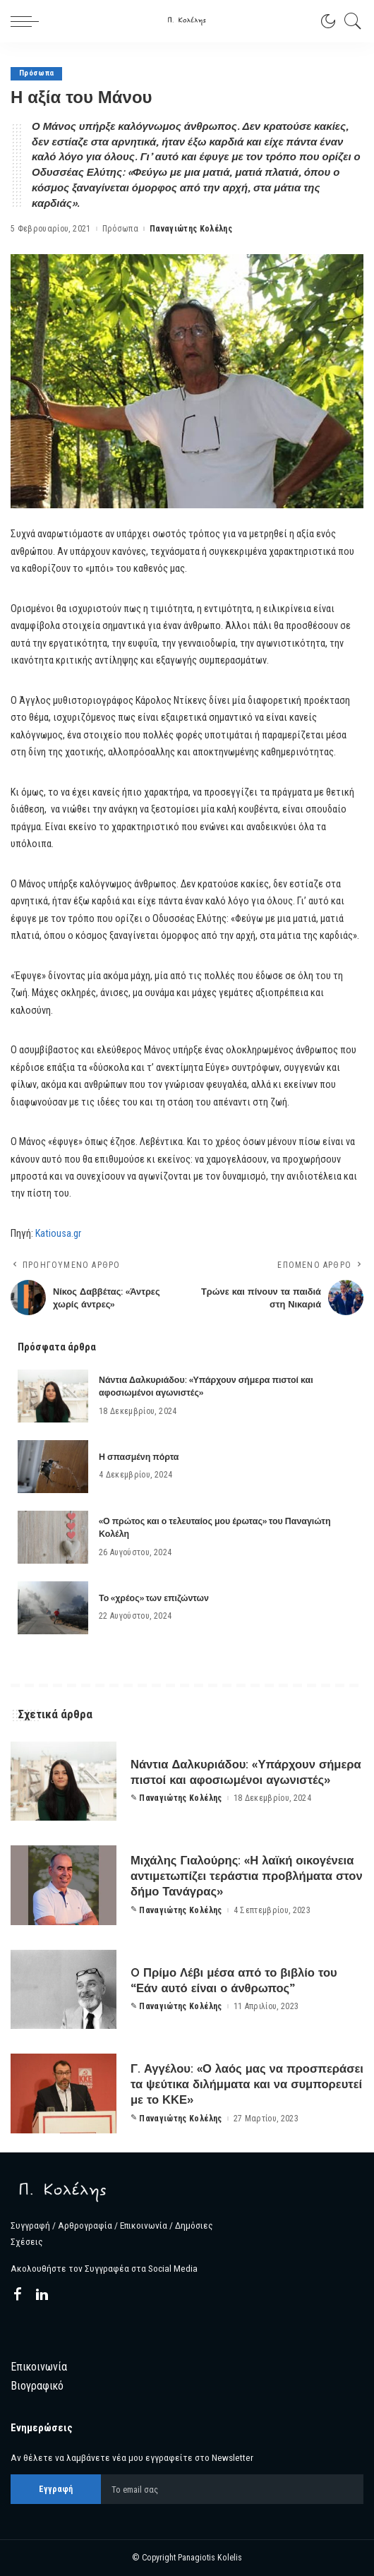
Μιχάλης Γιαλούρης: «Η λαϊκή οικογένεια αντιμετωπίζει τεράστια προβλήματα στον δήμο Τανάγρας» (243, 1875)
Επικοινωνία (39, 2366)
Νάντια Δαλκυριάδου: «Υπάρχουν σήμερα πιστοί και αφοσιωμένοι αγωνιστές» (224, 1772)
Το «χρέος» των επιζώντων (154, 1598)
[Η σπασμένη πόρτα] (53, 1466)
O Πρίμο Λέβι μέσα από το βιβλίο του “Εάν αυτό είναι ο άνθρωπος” (235, 1980)
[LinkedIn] (42, 2295)
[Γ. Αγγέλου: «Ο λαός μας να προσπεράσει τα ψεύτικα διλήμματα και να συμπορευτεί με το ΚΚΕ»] (63, 2093)
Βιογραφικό (37, 2385)
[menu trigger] (28, 21)
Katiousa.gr (58, 1234)
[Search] (349, 21)
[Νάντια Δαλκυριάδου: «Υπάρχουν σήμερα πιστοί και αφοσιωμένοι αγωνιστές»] (53, 1396)
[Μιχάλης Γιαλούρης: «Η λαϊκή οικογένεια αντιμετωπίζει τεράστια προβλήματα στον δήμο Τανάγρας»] (63, 1885)
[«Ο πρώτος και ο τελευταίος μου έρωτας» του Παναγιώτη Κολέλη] (53, 1537)
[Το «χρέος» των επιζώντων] (53, 1607)
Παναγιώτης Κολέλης (191, 228)
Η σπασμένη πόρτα (139, 1456)
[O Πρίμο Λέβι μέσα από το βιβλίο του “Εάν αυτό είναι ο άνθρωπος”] (63, 1990)
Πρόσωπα (36, 73)
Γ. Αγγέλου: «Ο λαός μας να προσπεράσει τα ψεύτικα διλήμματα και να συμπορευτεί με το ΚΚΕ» (242, 2084)
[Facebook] (18, 2295)
